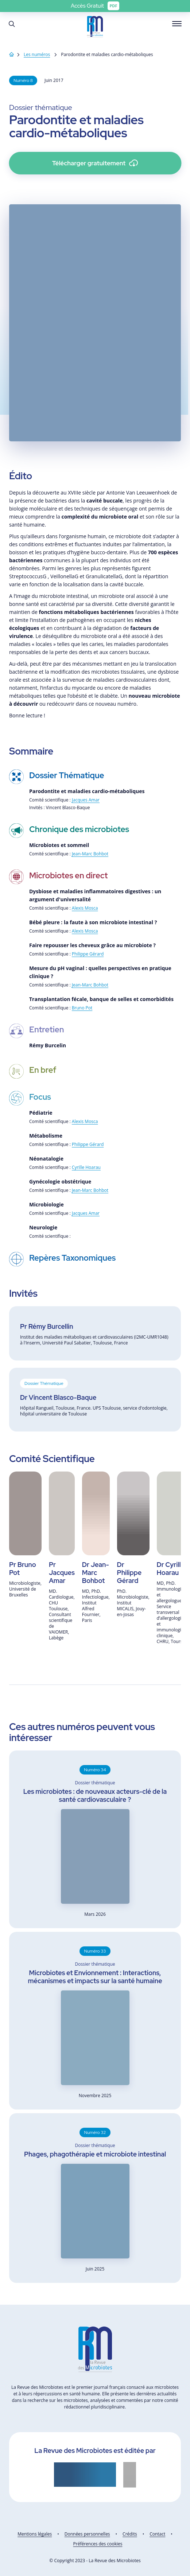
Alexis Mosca (85, 908)
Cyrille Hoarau (86, 1167)
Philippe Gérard (88, 954)
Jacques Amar (86, 800)
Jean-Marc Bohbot (90, 854)
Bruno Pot (82, 1008)
